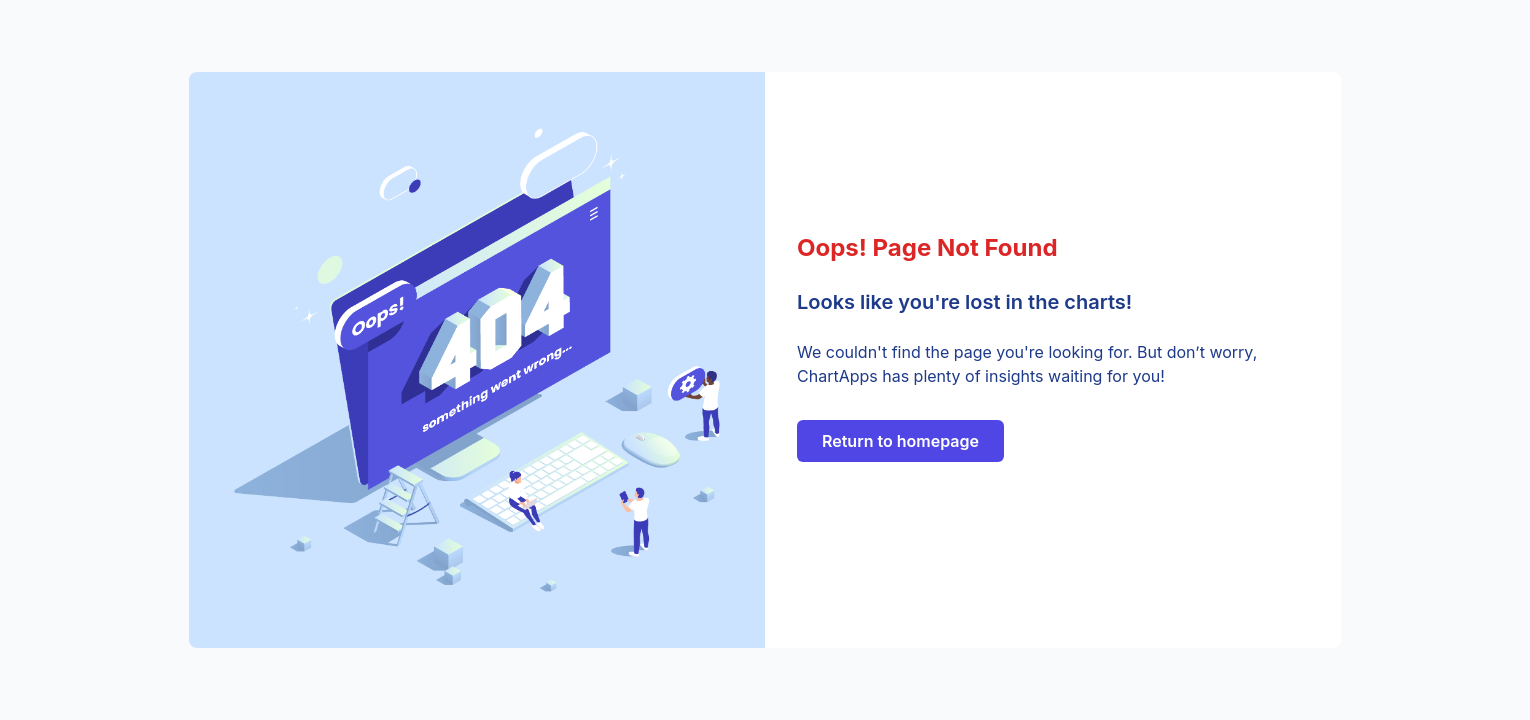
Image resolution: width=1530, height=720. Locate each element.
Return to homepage (900, 441)
